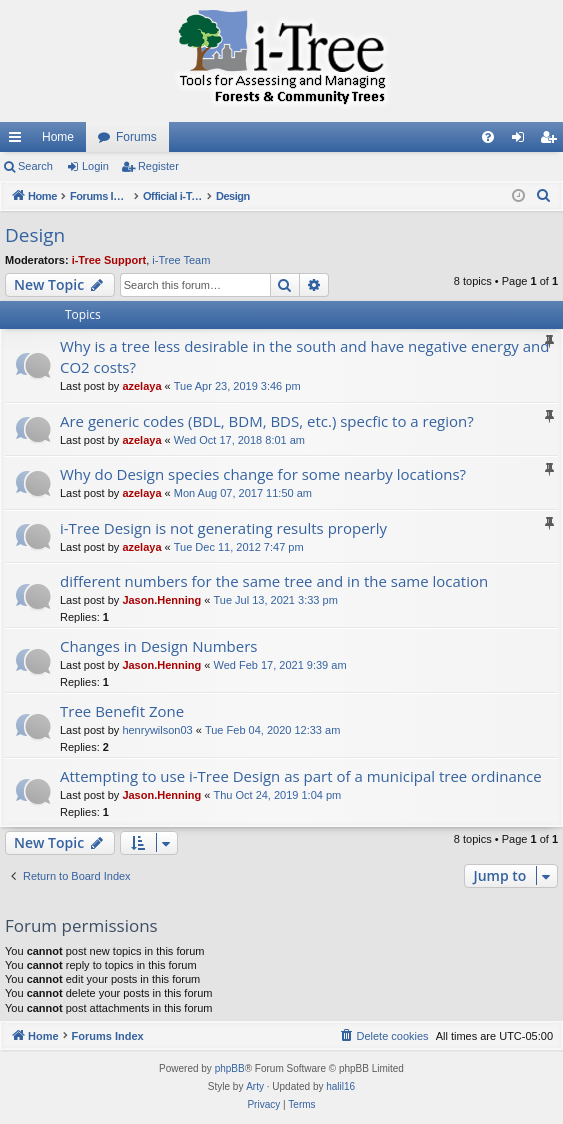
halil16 (340, 1086)
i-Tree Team (181, 260)
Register (158, 166)
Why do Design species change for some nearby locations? (263, 474)
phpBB (230, 1068)
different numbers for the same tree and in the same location (274, 581)
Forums (136, 137)
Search (35, 166)
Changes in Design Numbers (158, 646)
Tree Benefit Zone (122, 711)
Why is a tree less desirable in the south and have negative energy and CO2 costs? (304, 356)
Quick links (19, 141)
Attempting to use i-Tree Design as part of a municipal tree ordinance (301, 776)
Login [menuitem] (522, 141)
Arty (255, 1086)
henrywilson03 (157, 730)
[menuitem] (488, 137)
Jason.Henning (161, 600)
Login (95, 166)
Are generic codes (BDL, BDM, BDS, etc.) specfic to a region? (267, 421)
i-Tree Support (109, 260)
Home (58, 137)
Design (35, 235)
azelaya (141, 386)
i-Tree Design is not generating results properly (223, 528)
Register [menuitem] (552, 141)
